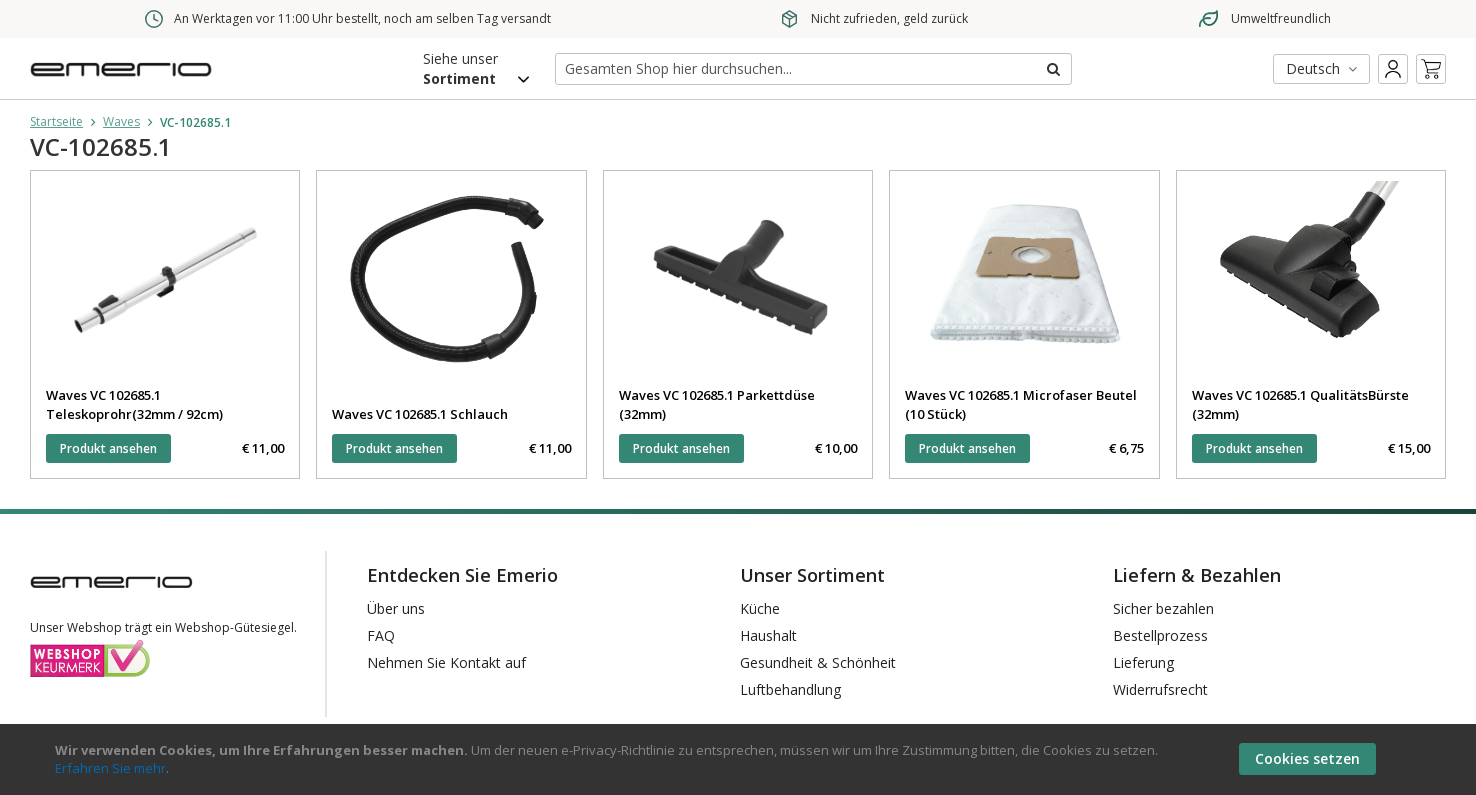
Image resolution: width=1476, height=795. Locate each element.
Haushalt (768, 635)
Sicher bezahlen (1163, 608)
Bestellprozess (1160, 635)
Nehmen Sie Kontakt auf (446, 662)
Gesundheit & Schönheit (818, 662)
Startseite (56, 121)
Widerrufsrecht (1160, 689)
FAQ (381, 635)
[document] (740, 759)
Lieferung (1143, 662)
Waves (121, 121)
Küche (760, 608)
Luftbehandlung (790, 689)
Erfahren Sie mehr (110, 768)
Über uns (396, 608)
